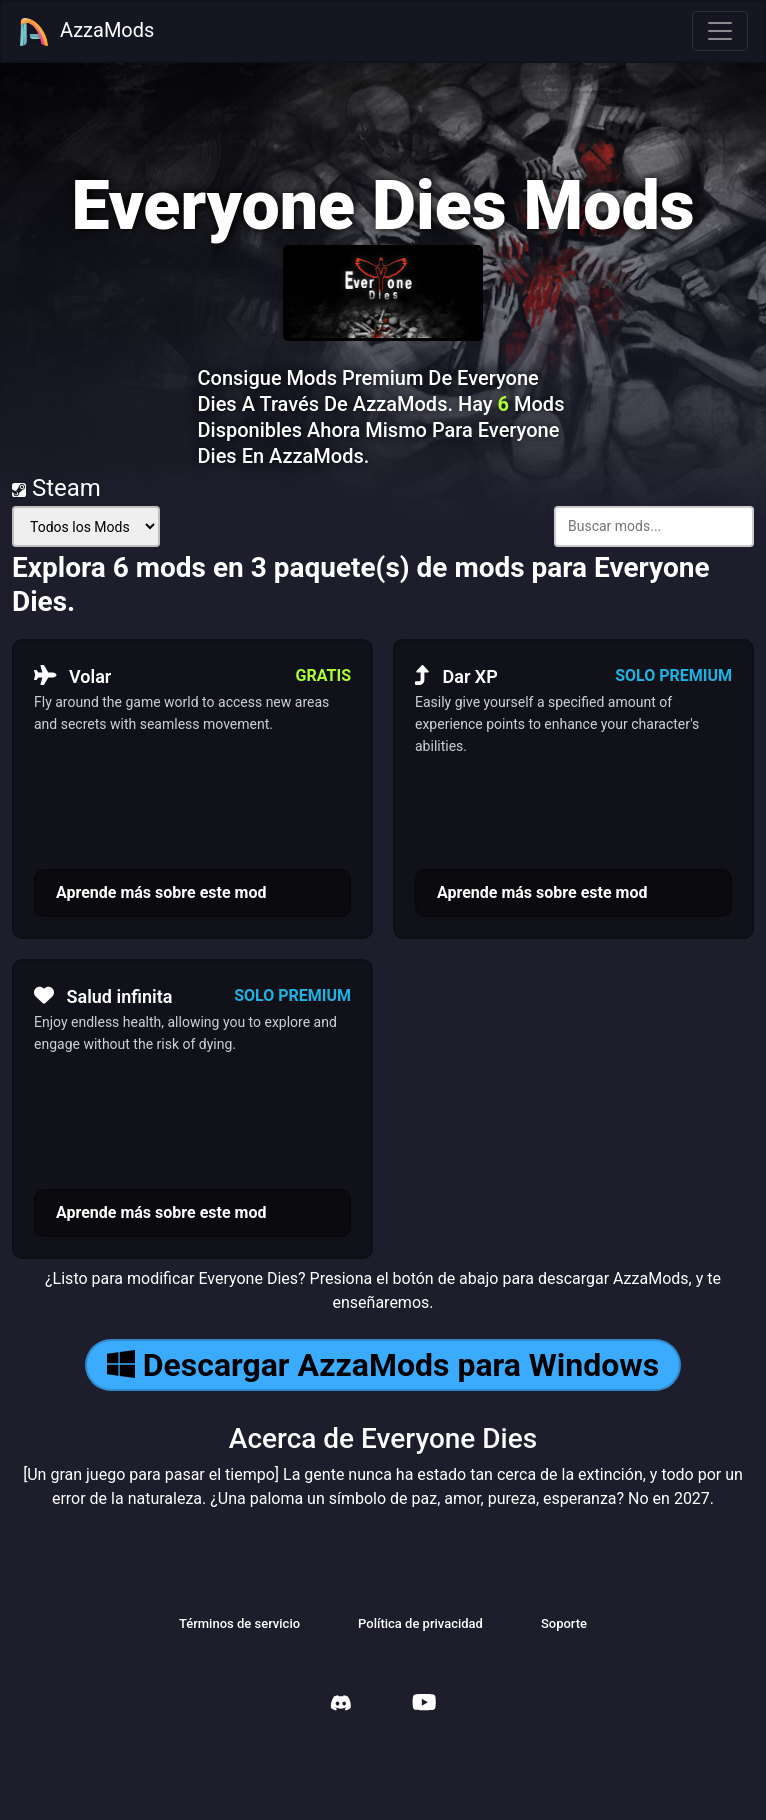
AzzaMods (86, 32)
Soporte (564, 1623)
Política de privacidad (420, 1623)
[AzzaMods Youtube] (424, 1704)
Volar (72, 676)
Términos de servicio (239, 1623)
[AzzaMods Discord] (341, 1705)
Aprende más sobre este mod (161, 892)
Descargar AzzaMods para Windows (383, 1365)
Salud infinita (103, 996)
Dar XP (456, 676)
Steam (56, 488)
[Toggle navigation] (720, 31)
